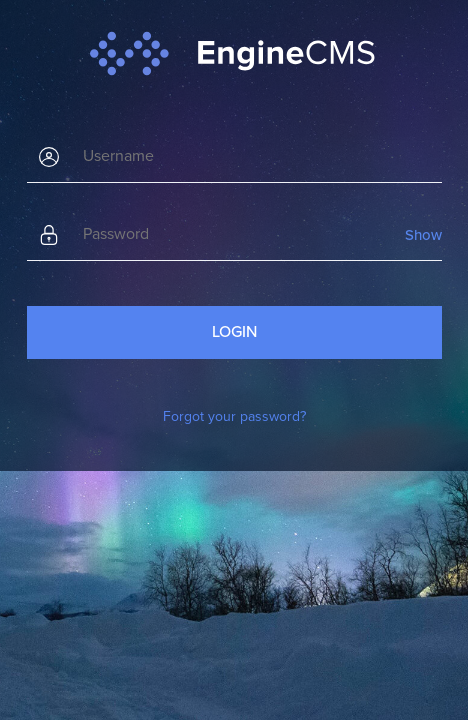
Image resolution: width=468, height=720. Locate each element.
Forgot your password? (234, 416)
